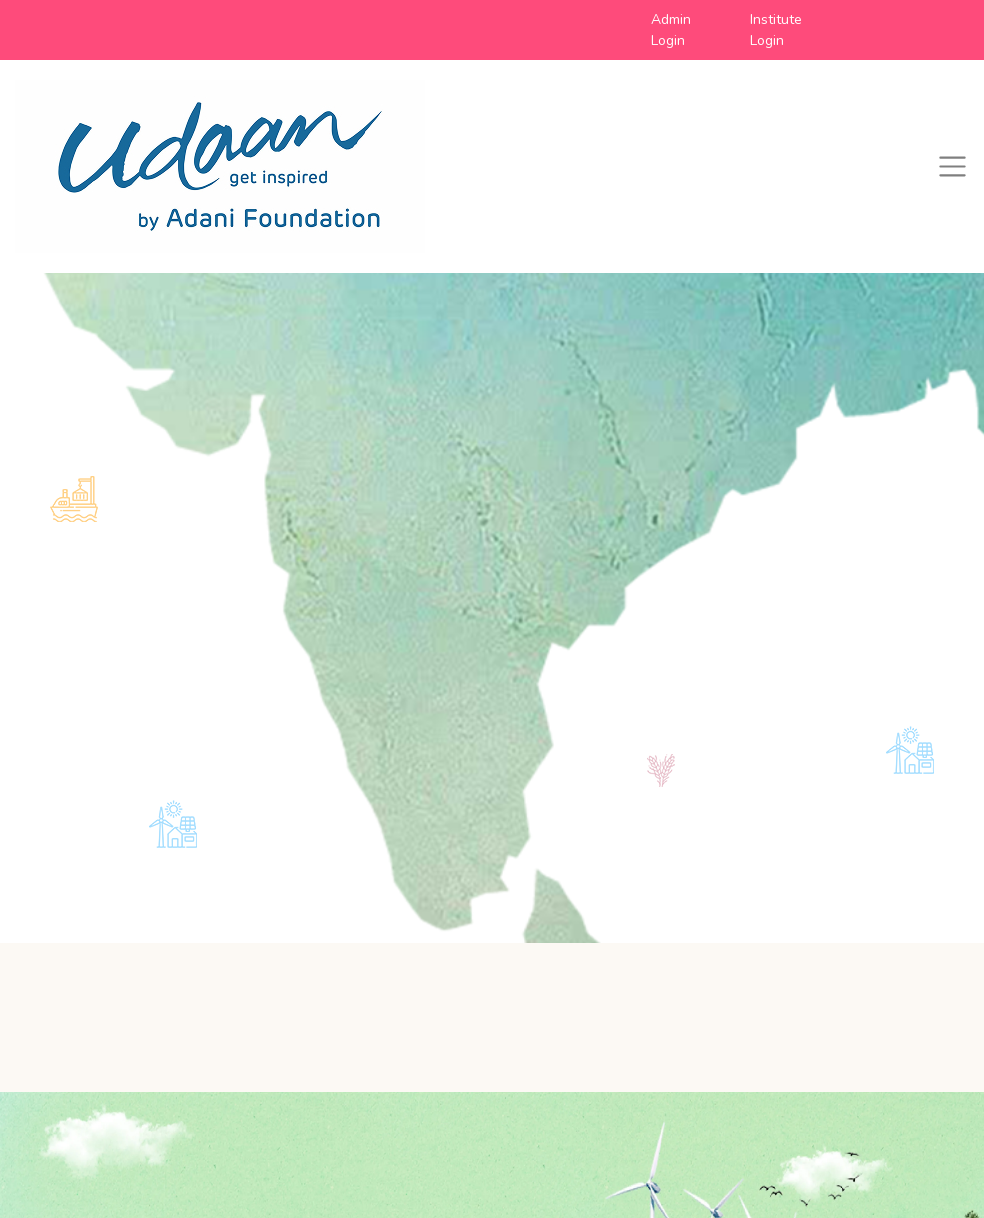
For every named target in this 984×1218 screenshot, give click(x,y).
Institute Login (776, 30)
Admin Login (671, 30)
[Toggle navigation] (952, 166)
